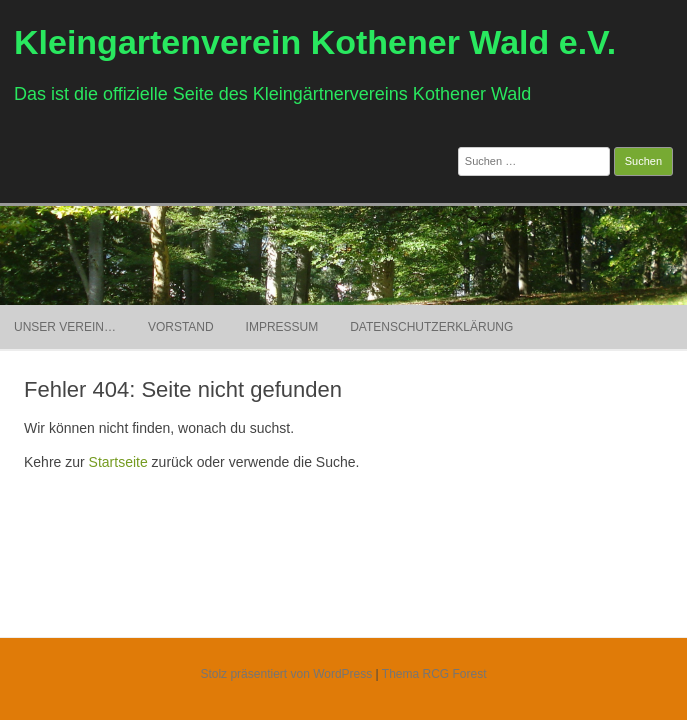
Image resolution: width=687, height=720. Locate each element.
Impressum (282, 327)
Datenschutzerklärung (431, 327)
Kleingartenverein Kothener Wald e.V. (315, 42)
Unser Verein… (65, 327)
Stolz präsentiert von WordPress (286, 674)
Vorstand (181, 327)
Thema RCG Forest (434, 674)
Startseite (118, 462)
